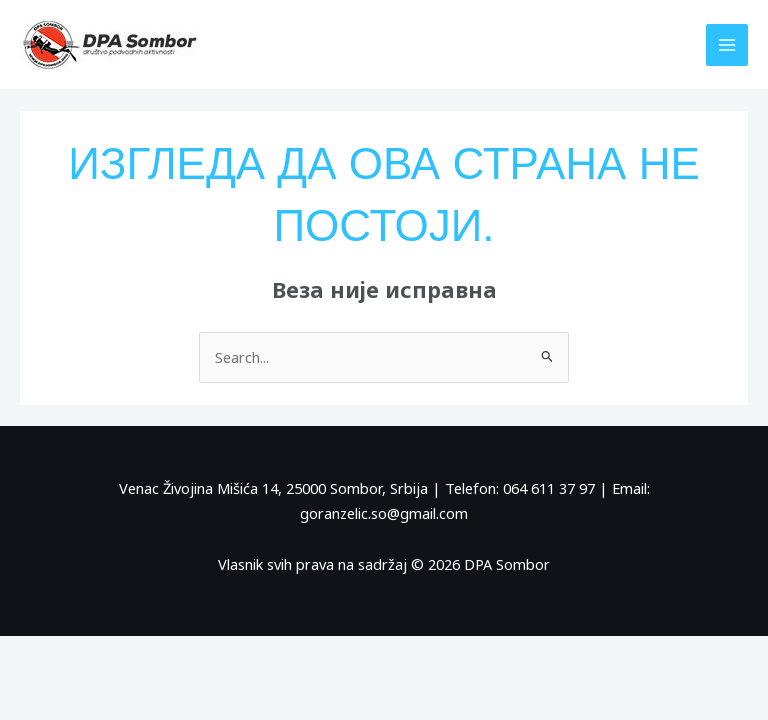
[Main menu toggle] (727, 45)
